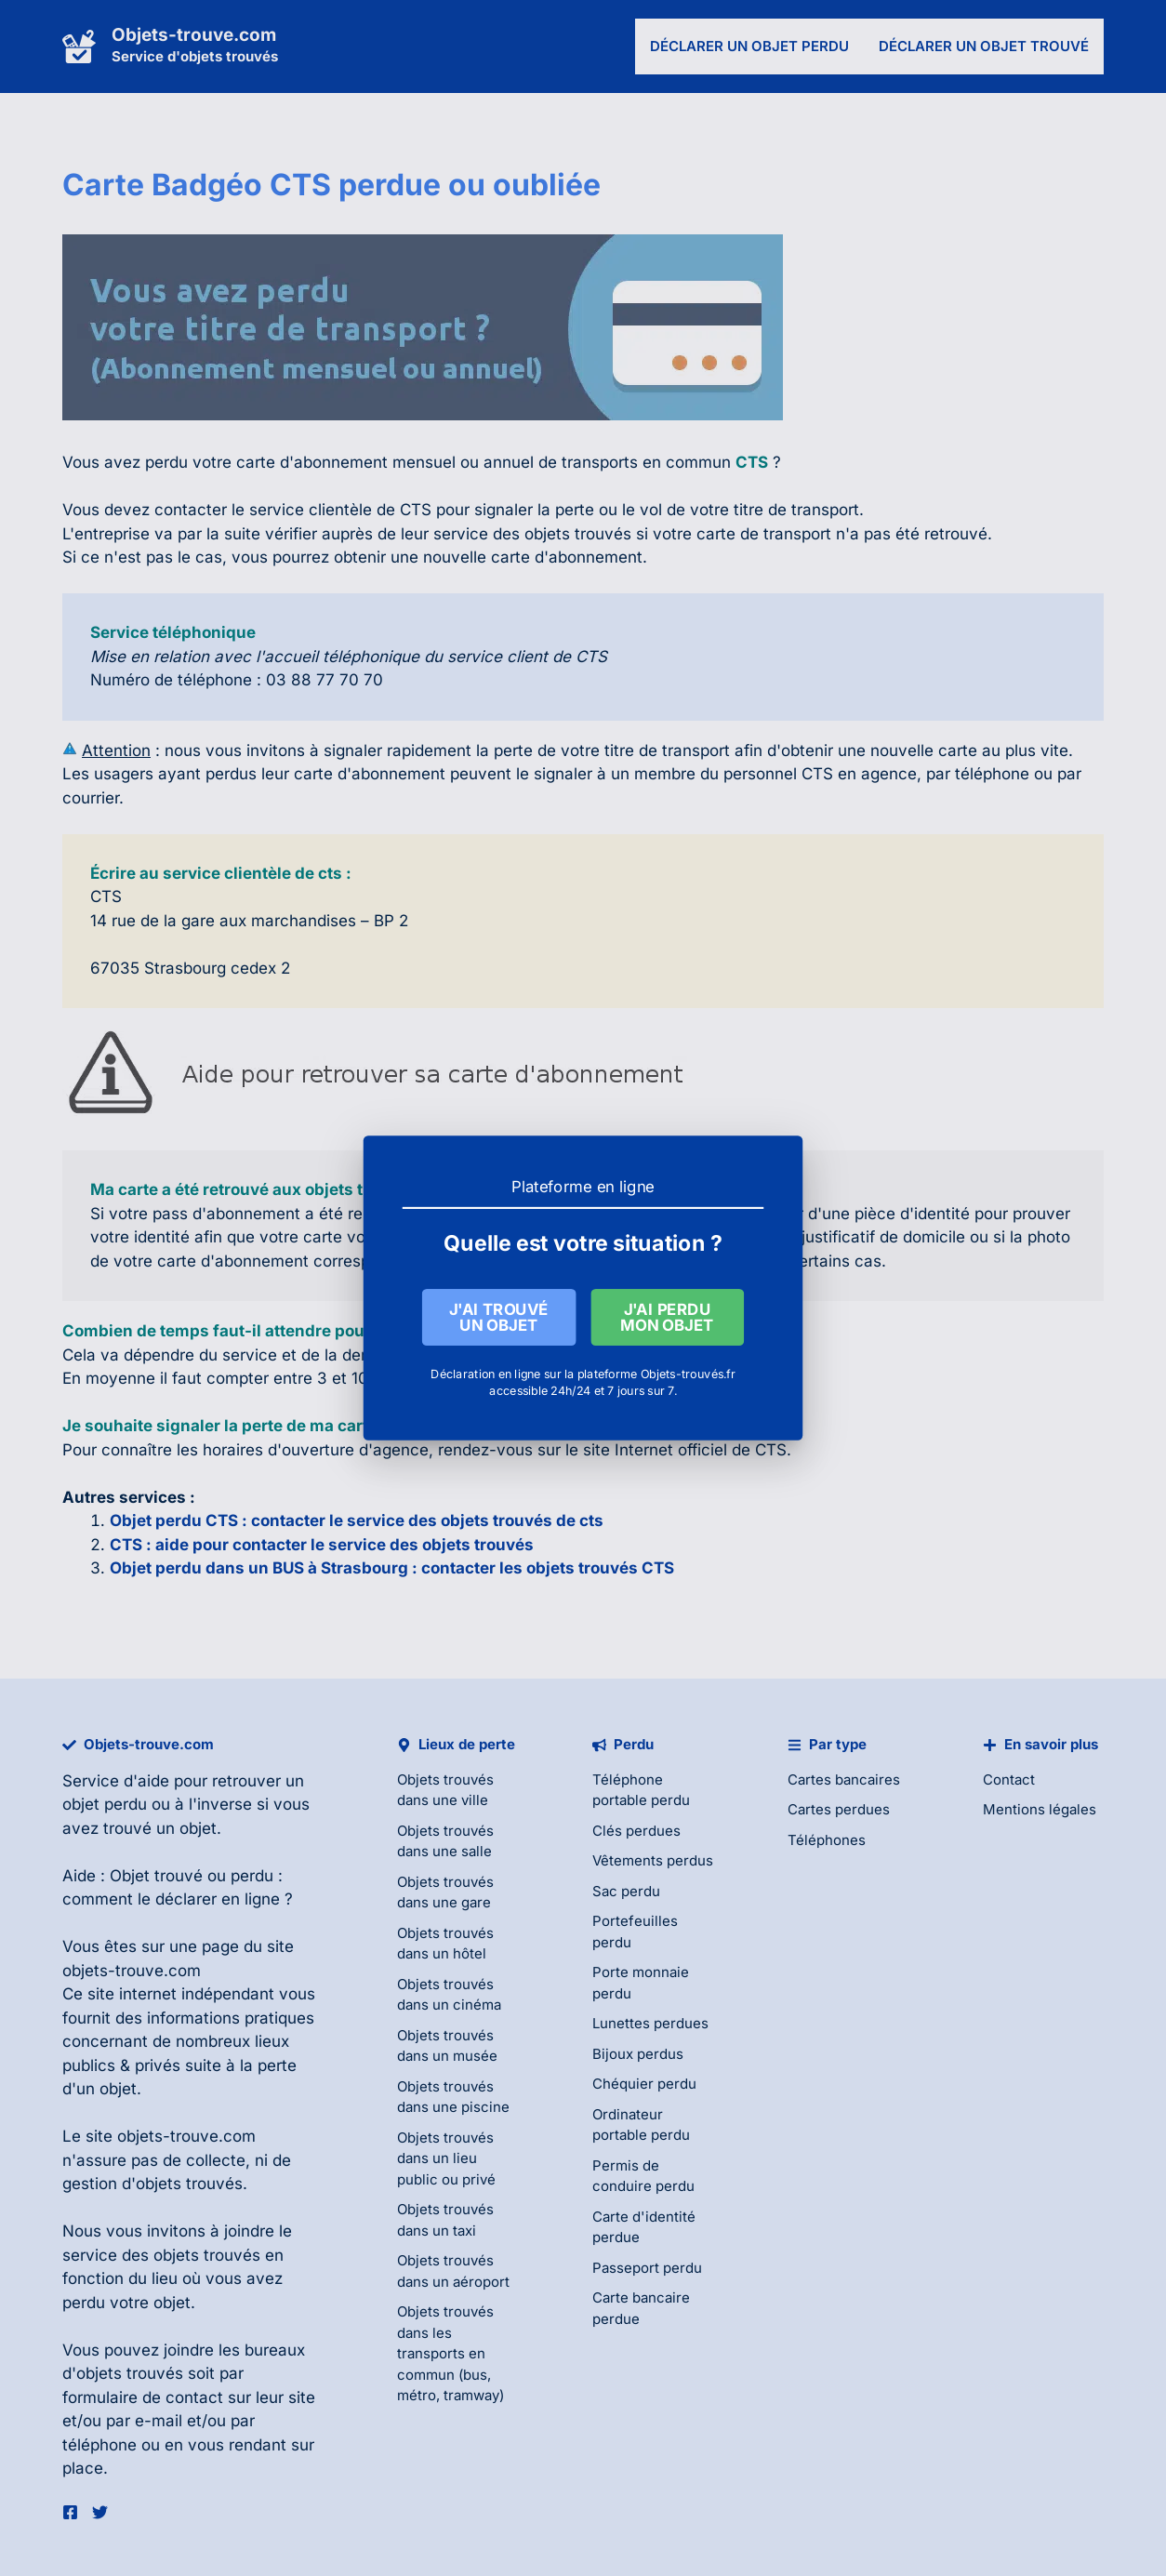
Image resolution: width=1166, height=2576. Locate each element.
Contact (1009, 1779)
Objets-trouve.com (194, 35)
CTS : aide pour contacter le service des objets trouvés (322, 1544)
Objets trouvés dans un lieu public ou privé (446, 2158)
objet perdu (104, 1804)
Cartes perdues (839, 1809)
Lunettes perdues (650, 2023)
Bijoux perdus (637, 2054)
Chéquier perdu (644, 2083)
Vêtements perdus (652, 1860)
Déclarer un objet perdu (749, 46)
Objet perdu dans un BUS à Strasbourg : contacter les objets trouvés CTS (392, 1568)
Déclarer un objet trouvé (984, 46)
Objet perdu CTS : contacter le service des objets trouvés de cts (356, 1520)
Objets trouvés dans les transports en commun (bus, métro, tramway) (450, 2353)
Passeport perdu (647, 2268)
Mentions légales (1039, 1809)
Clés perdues (636, 1830)
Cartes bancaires (844, 1779)
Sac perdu (626, 1891)
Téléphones (827, 1840)
